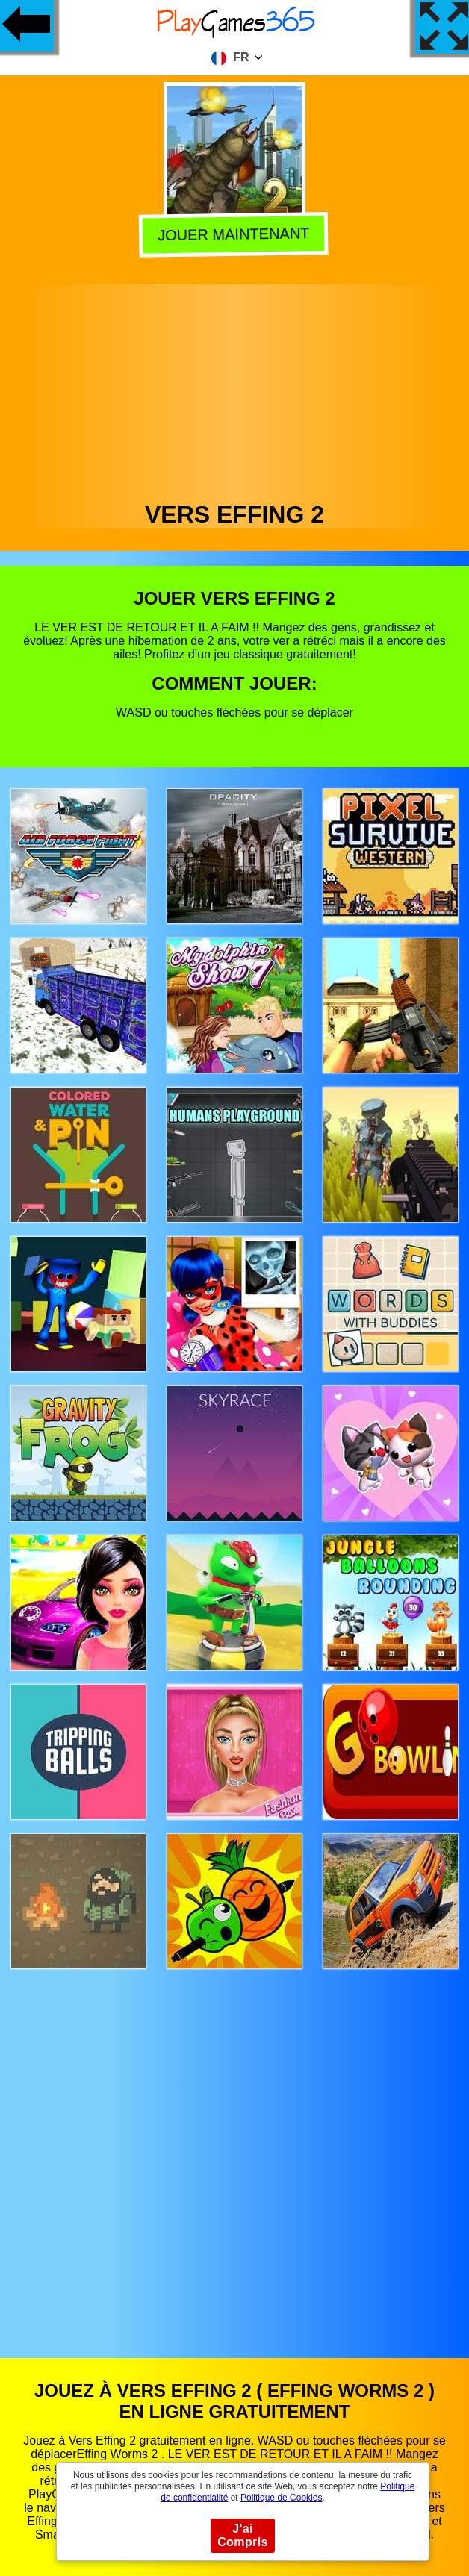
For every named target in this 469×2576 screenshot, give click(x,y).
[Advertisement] (235, 388)
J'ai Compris (242, 2535)
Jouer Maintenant (236, 234)
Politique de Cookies (281, 2497)
